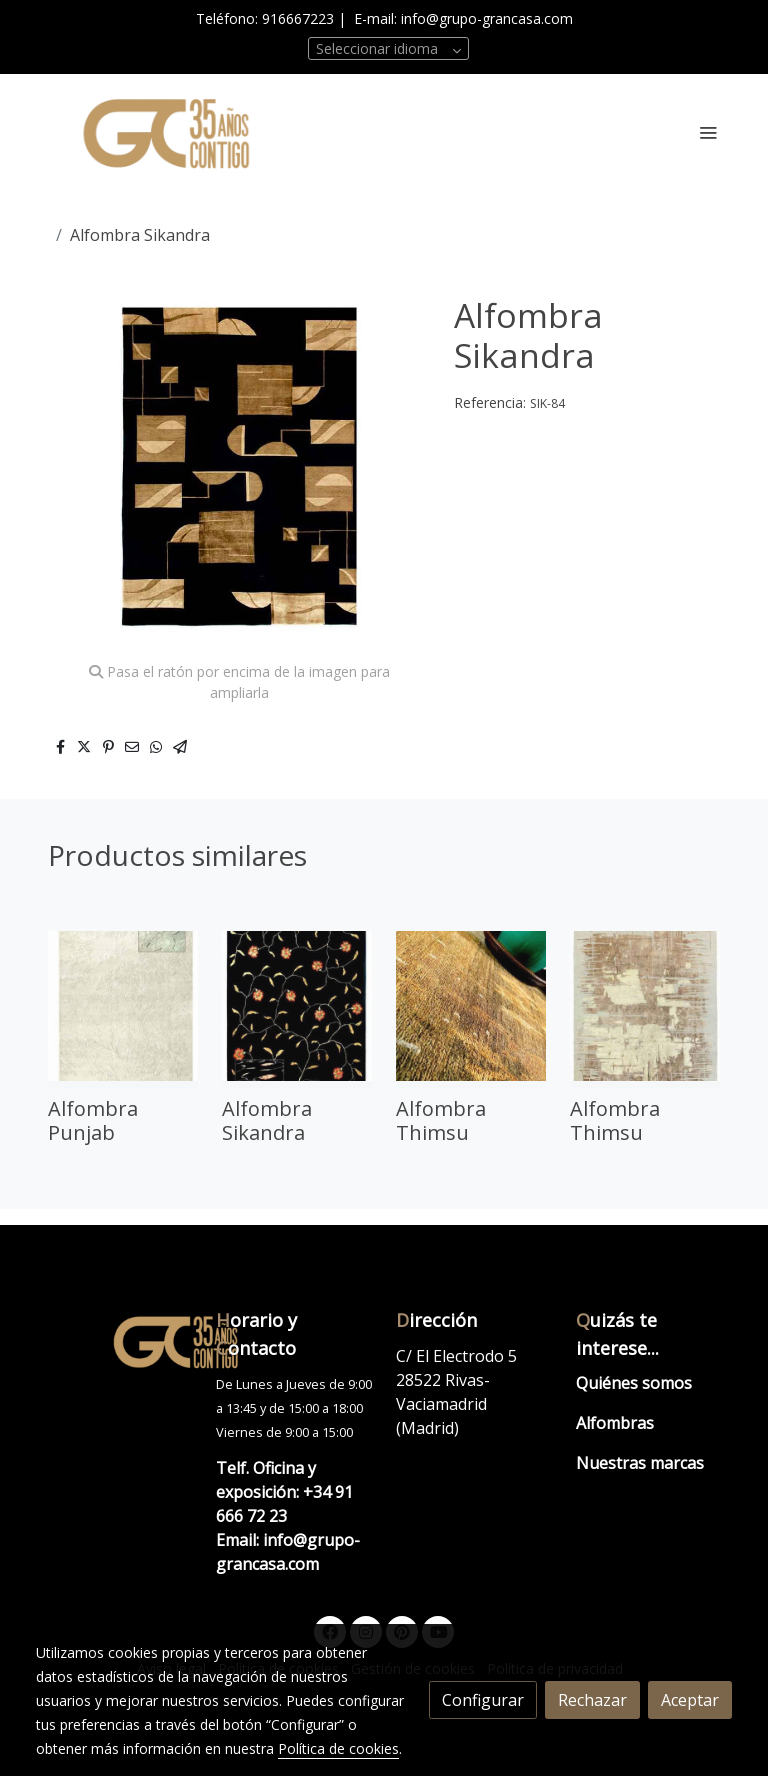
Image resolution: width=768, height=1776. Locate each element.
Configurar (483, 1700)
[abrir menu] (708, 132)
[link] (164, 132)
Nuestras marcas (640, 1463)
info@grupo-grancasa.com (487, 18)
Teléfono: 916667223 (265, 18)
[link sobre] (114, 1341)
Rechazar (592, 1700)
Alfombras (615, 1423)
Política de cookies (338, 1748)
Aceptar (690, 1700)
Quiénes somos (634, 1383)
